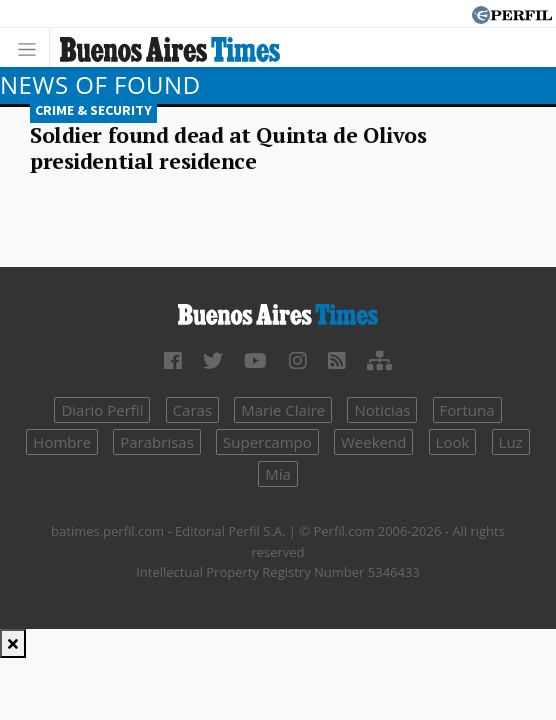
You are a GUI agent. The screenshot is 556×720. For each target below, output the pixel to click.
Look (453, 442)
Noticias (382, 410)
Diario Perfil (102, 410)
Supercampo (267, 442)
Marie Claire (283, 410)
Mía (278, 474)
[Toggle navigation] (32, 47)
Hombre (62, 442)
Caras (192, 410)
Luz (511, 442)
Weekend (373, 442)
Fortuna (467, 410)
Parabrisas (157, 442)
